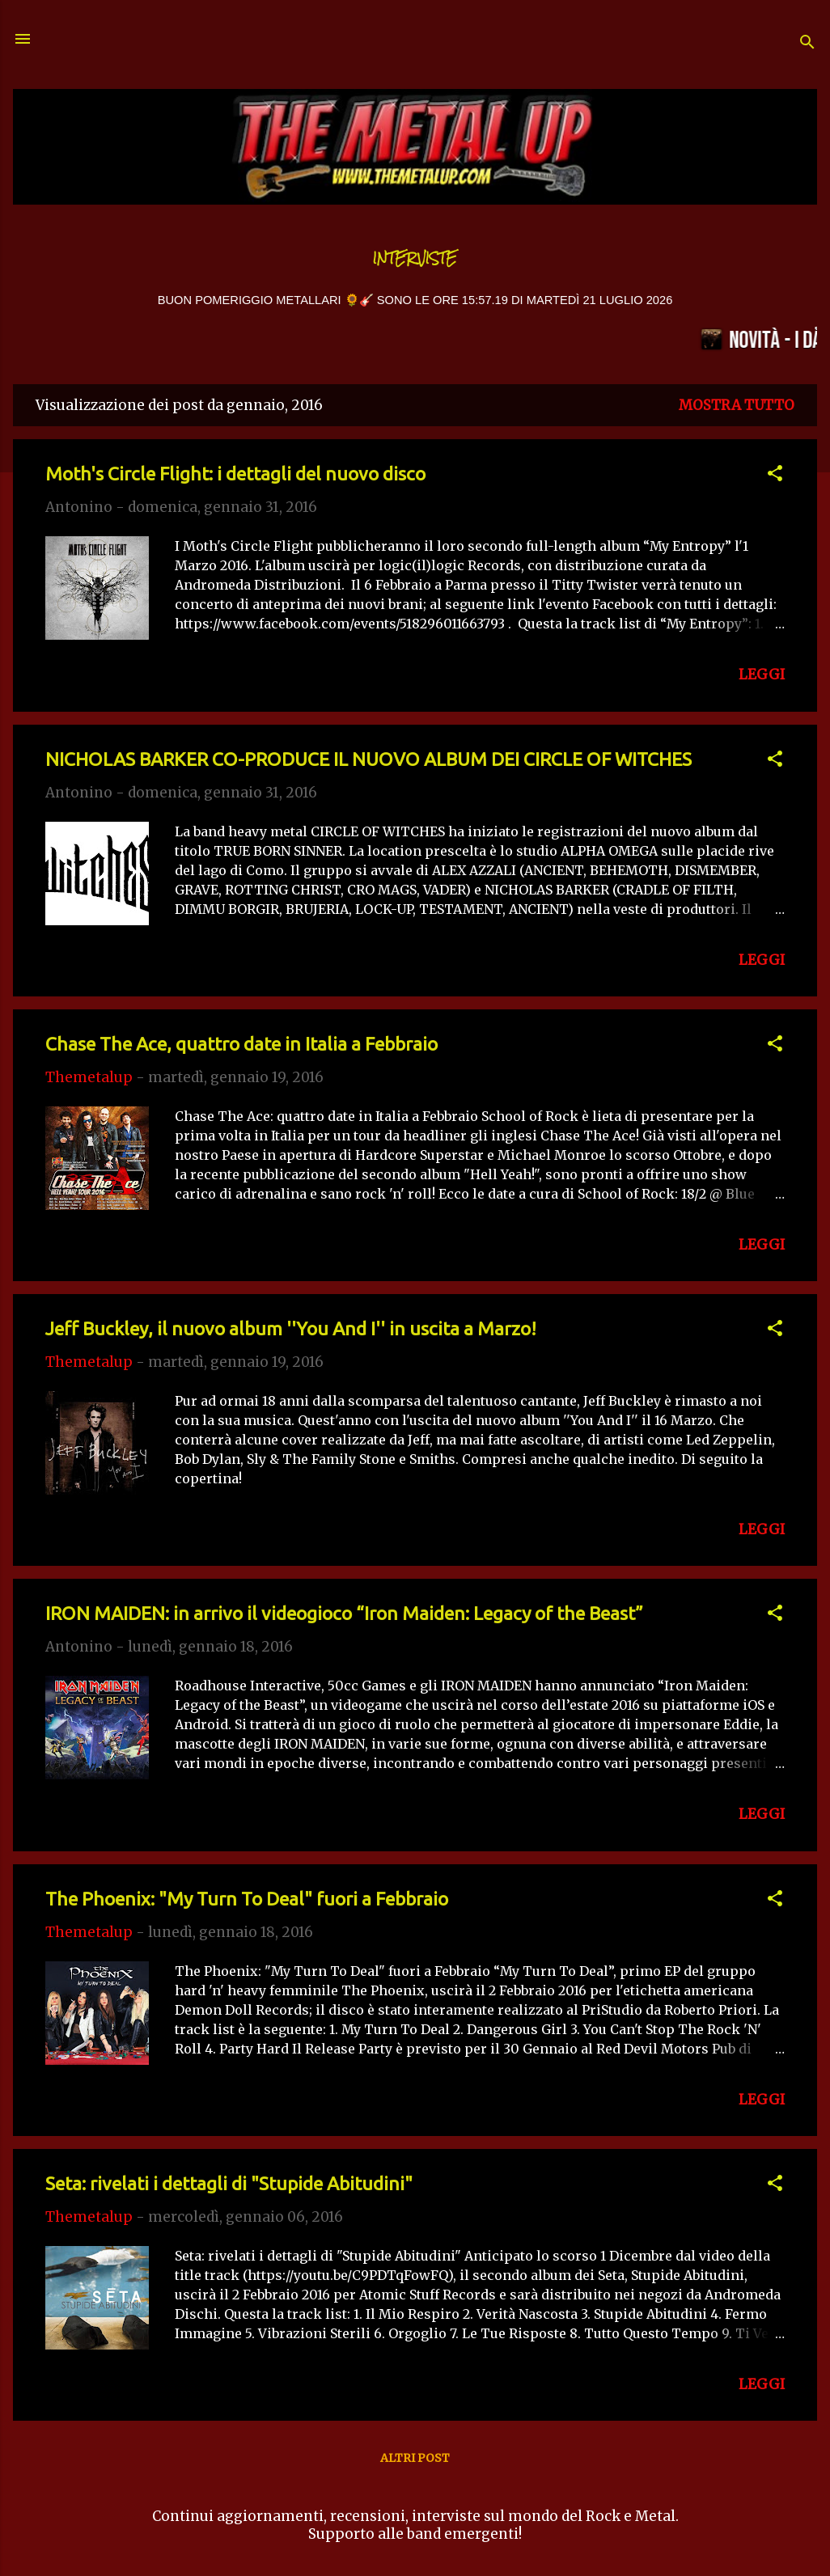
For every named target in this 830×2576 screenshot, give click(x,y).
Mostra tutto (736, 405)
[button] (775, 475)
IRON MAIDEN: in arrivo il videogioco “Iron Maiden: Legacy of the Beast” (344, 1613)
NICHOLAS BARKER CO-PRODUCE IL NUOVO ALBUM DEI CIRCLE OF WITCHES (368, 759)
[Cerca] (807, 44)
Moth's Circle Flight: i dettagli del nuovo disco (235, 473)
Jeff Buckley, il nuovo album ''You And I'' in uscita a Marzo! (290, 1328)
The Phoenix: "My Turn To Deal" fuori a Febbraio (246, 1899)
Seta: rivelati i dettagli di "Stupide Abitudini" (229, 2183)
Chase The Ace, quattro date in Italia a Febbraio (241, 1044)
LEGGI (762, 674)
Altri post (415, 2458)
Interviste (415, 258)
